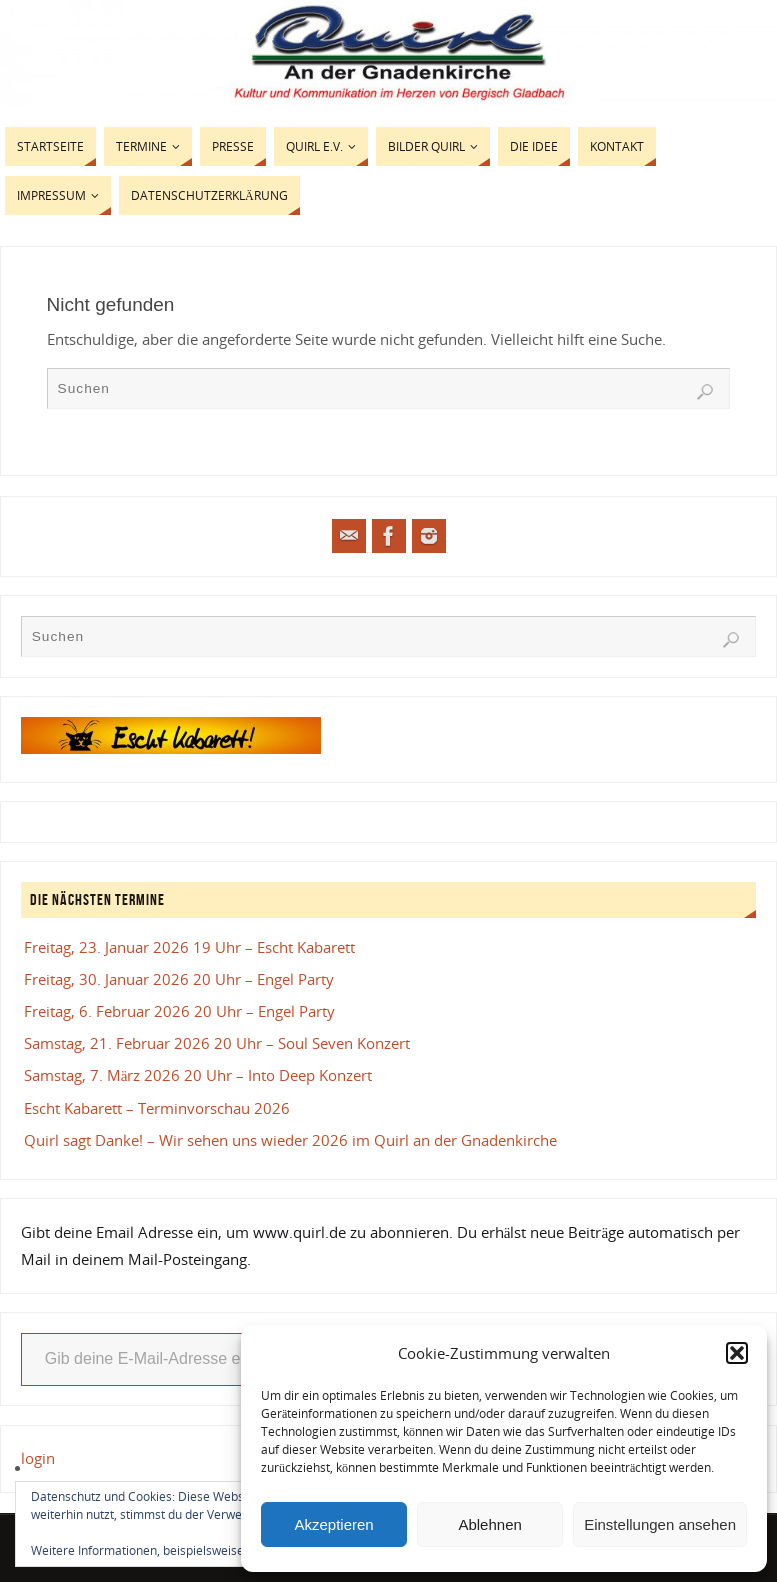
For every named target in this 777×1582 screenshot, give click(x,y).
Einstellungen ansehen (660, 1524)
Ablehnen (489, 1524)
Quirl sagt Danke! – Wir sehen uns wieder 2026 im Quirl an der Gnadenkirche (290, 1140)
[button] (737, 1353)
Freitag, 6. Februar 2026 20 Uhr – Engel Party (179, 1011)
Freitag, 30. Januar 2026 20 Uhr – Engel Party (179, 979)
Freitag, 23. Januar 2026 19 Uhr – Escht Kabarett (189, 947)
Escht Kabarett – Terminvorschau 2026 (157, 1108)
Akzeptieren (333, 1524)
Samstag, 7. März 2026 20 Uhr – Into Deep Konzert (198, 1075)
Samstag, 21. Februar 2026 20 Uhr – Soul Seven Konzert (217, 1043)
